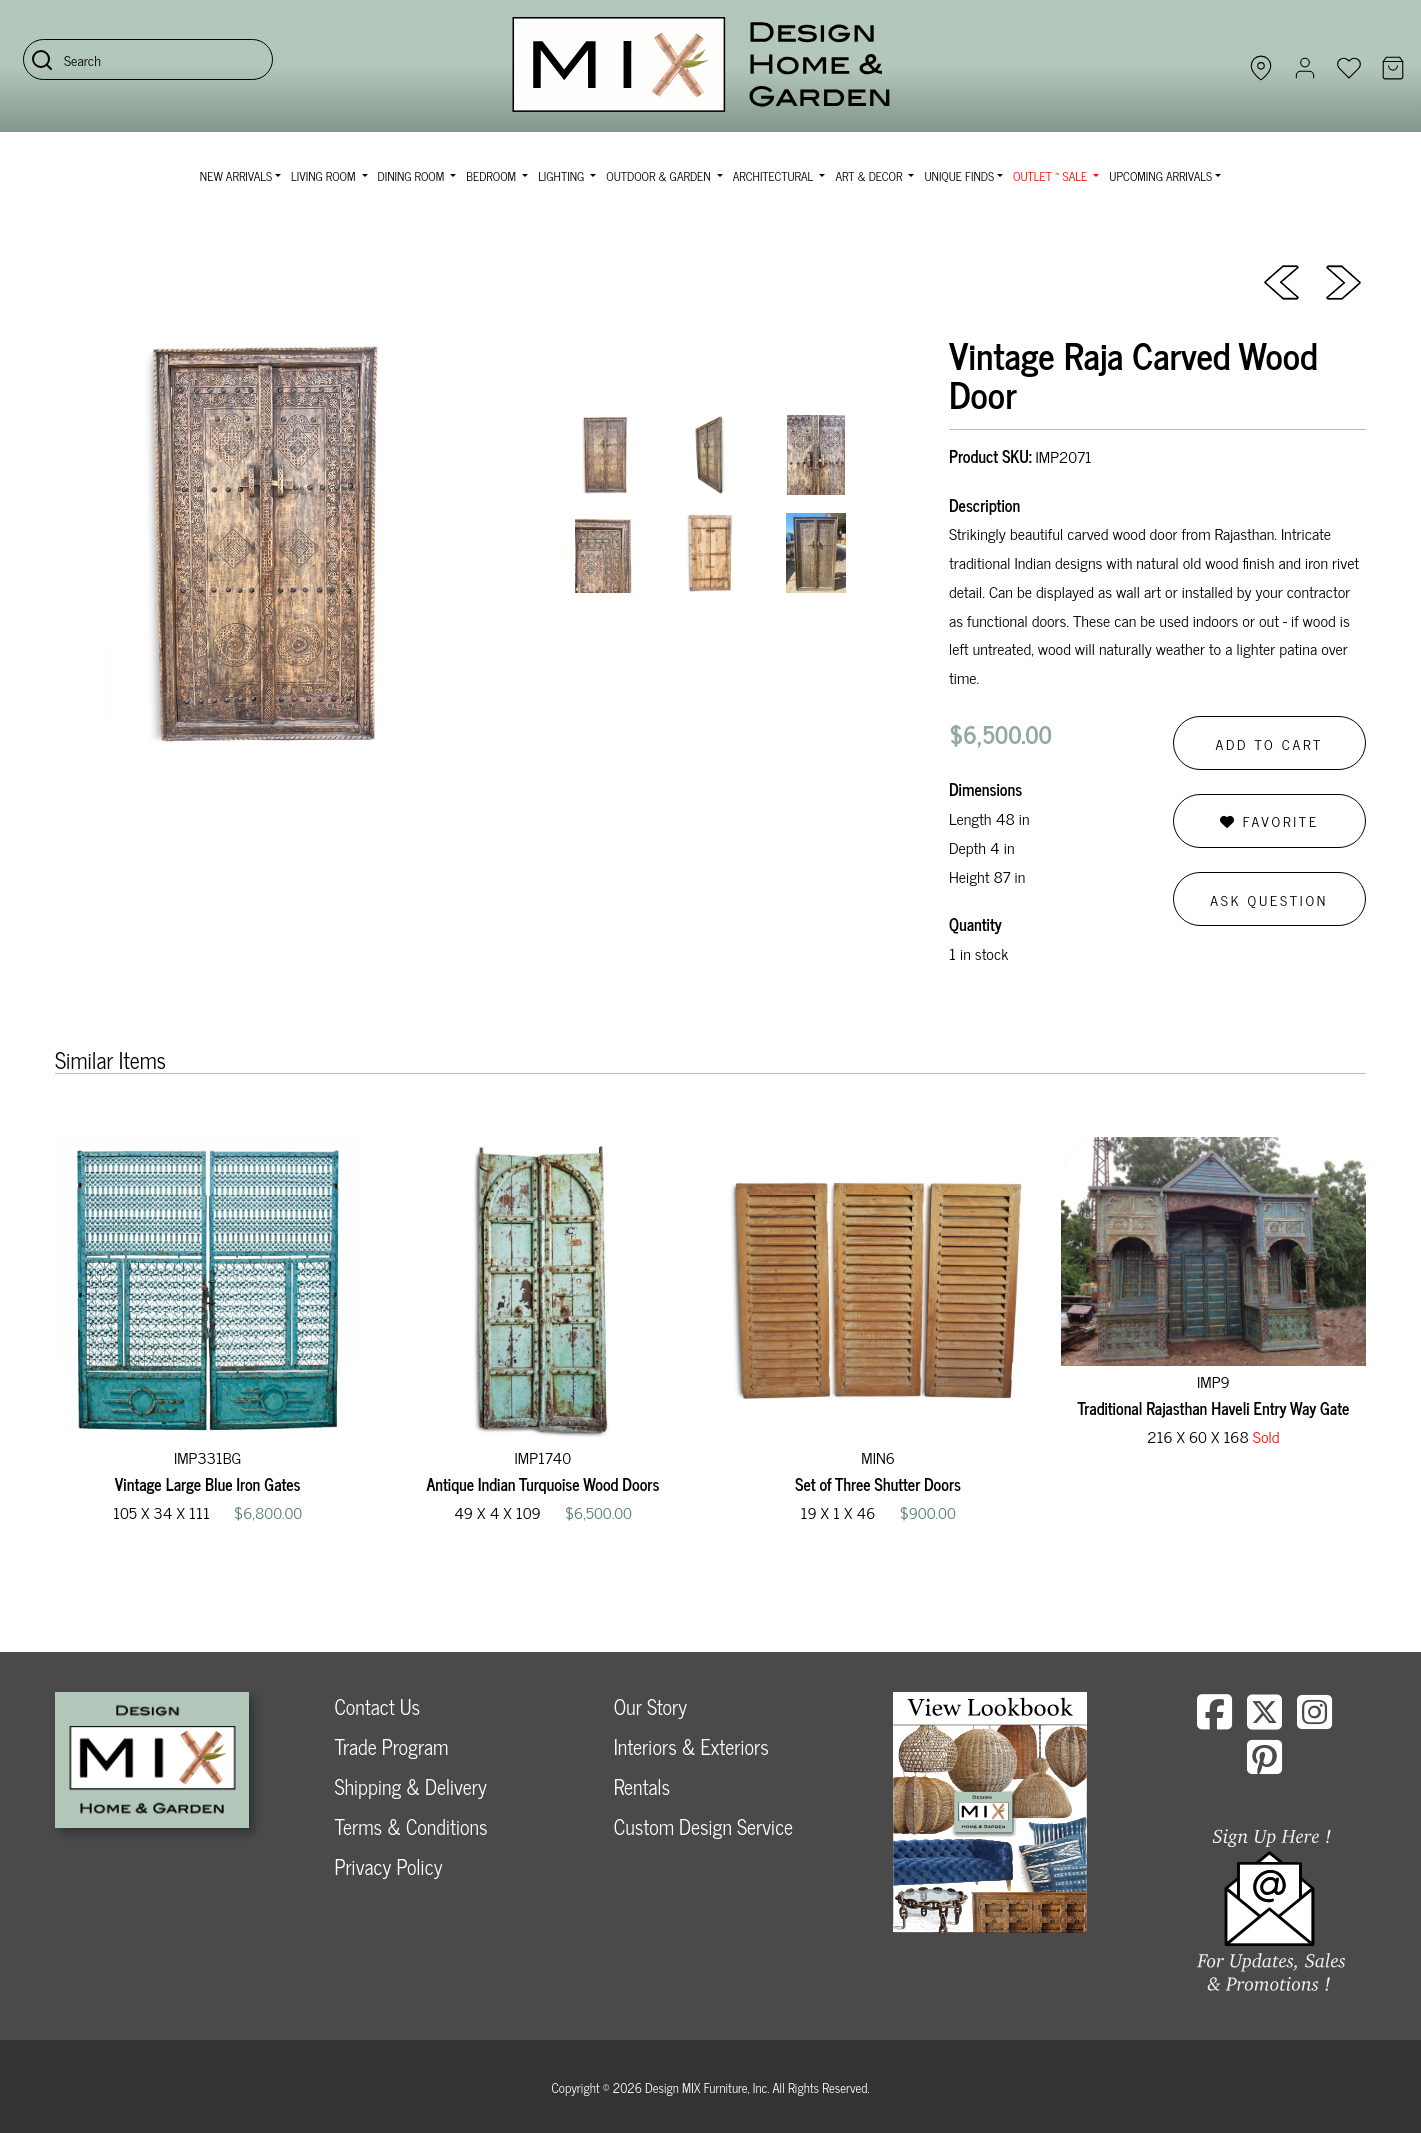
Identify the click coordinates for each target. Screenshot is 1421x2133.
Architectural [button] (775, 176)
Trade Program (391, 1746)
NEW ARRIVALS (236, 176)
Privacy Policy (388, 1866)
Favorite (1269, 820)
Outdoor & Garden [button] (659, 176)
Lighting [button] (562, 176)
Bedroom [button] (492, 176)
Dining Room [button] (413, 176)
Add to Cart (1269, 743)
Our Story (650, 1706)
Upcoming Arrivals (1160, 176)
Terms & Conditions (410, 1826)
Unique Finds (959, 176)
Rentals (642, 1786)
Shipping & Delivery (410, 1786)
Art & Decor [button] (870, 176)
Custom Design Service (703, 1826)
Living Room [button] (324, 176)
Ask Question (1269, 899)
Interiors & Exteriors (691, 1746)
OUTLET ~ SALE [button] (1051, 176)
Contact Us (377, 1706)
